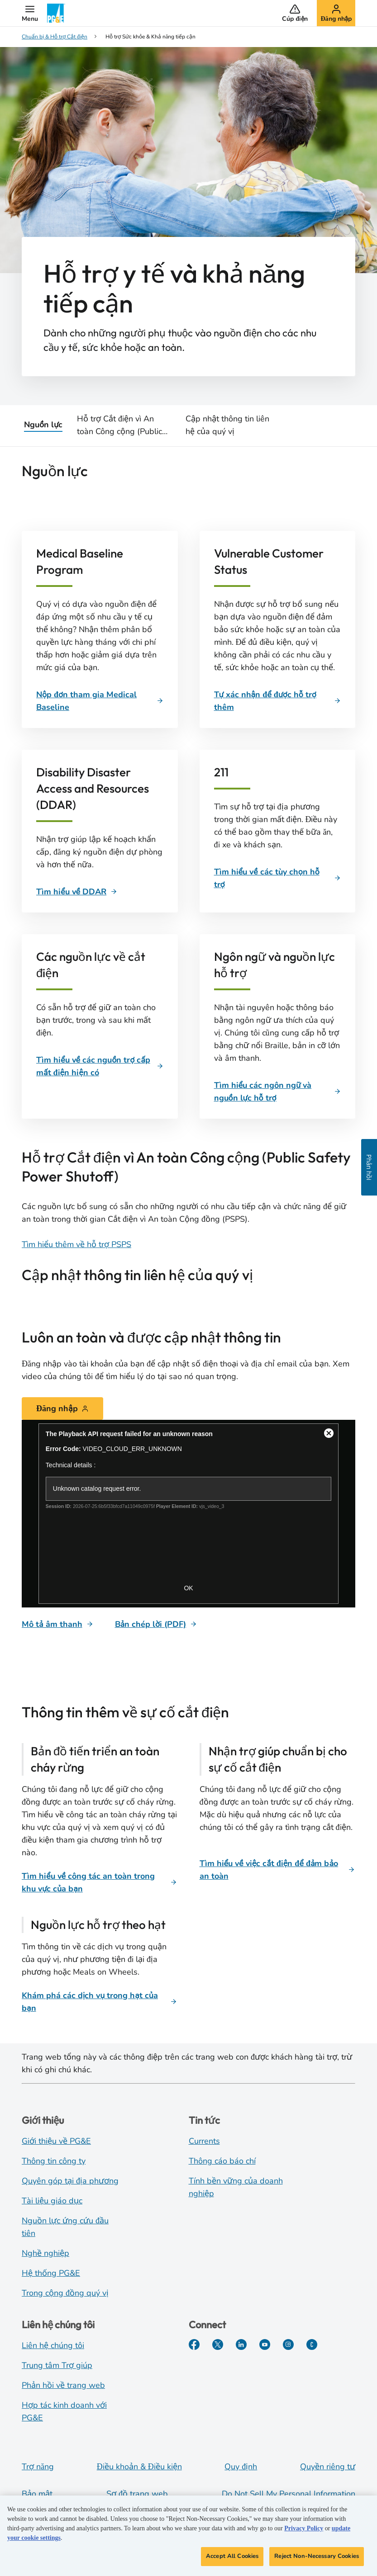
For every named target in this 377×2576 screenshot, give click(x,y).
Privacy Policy (303, 2531)
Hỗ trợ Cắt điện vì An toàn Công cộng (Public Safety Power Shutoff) (119, 425)
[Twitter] (218, 2344)
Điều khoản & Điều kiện (139, 2466)
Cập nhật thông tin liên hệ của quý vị (227, 425)
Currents (204, 2141)
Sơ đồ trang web (137, 2493)
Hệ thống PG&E (51, 2273)
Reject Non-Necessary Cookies (316, 2559)
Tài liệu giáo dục (52, 2200)
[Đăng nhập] (62, 1408)
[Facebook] (194, 2344)
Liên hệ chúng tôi (53, 2345)
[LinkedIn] (241, 2344)
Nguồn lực (43, 424)
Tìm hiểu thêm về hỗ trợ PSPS (76, 1244)
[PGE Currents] (312, 2344)
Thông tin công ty (54, 2160)
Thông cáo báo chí (222, 2160)
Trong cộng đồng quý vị (65, 2293)
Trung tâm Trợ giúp (57, 2365)
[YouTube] (265, 2344)
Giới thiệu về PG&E (56, 2141)
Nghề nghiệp (45, 2253)
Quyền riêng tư (327, 2466)
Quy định (240, 2466)
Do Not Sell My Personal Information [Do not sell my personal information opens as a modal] (288, 2493)
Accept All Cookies (232, 2559)
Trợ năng (38, 2466)
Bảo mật (37, 2493)
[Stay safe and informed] (188, 1513)
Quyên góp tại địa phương (70, 2180)
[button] (30, 13)
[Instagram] (288, 2344)
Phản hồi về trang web (63, 2385)
